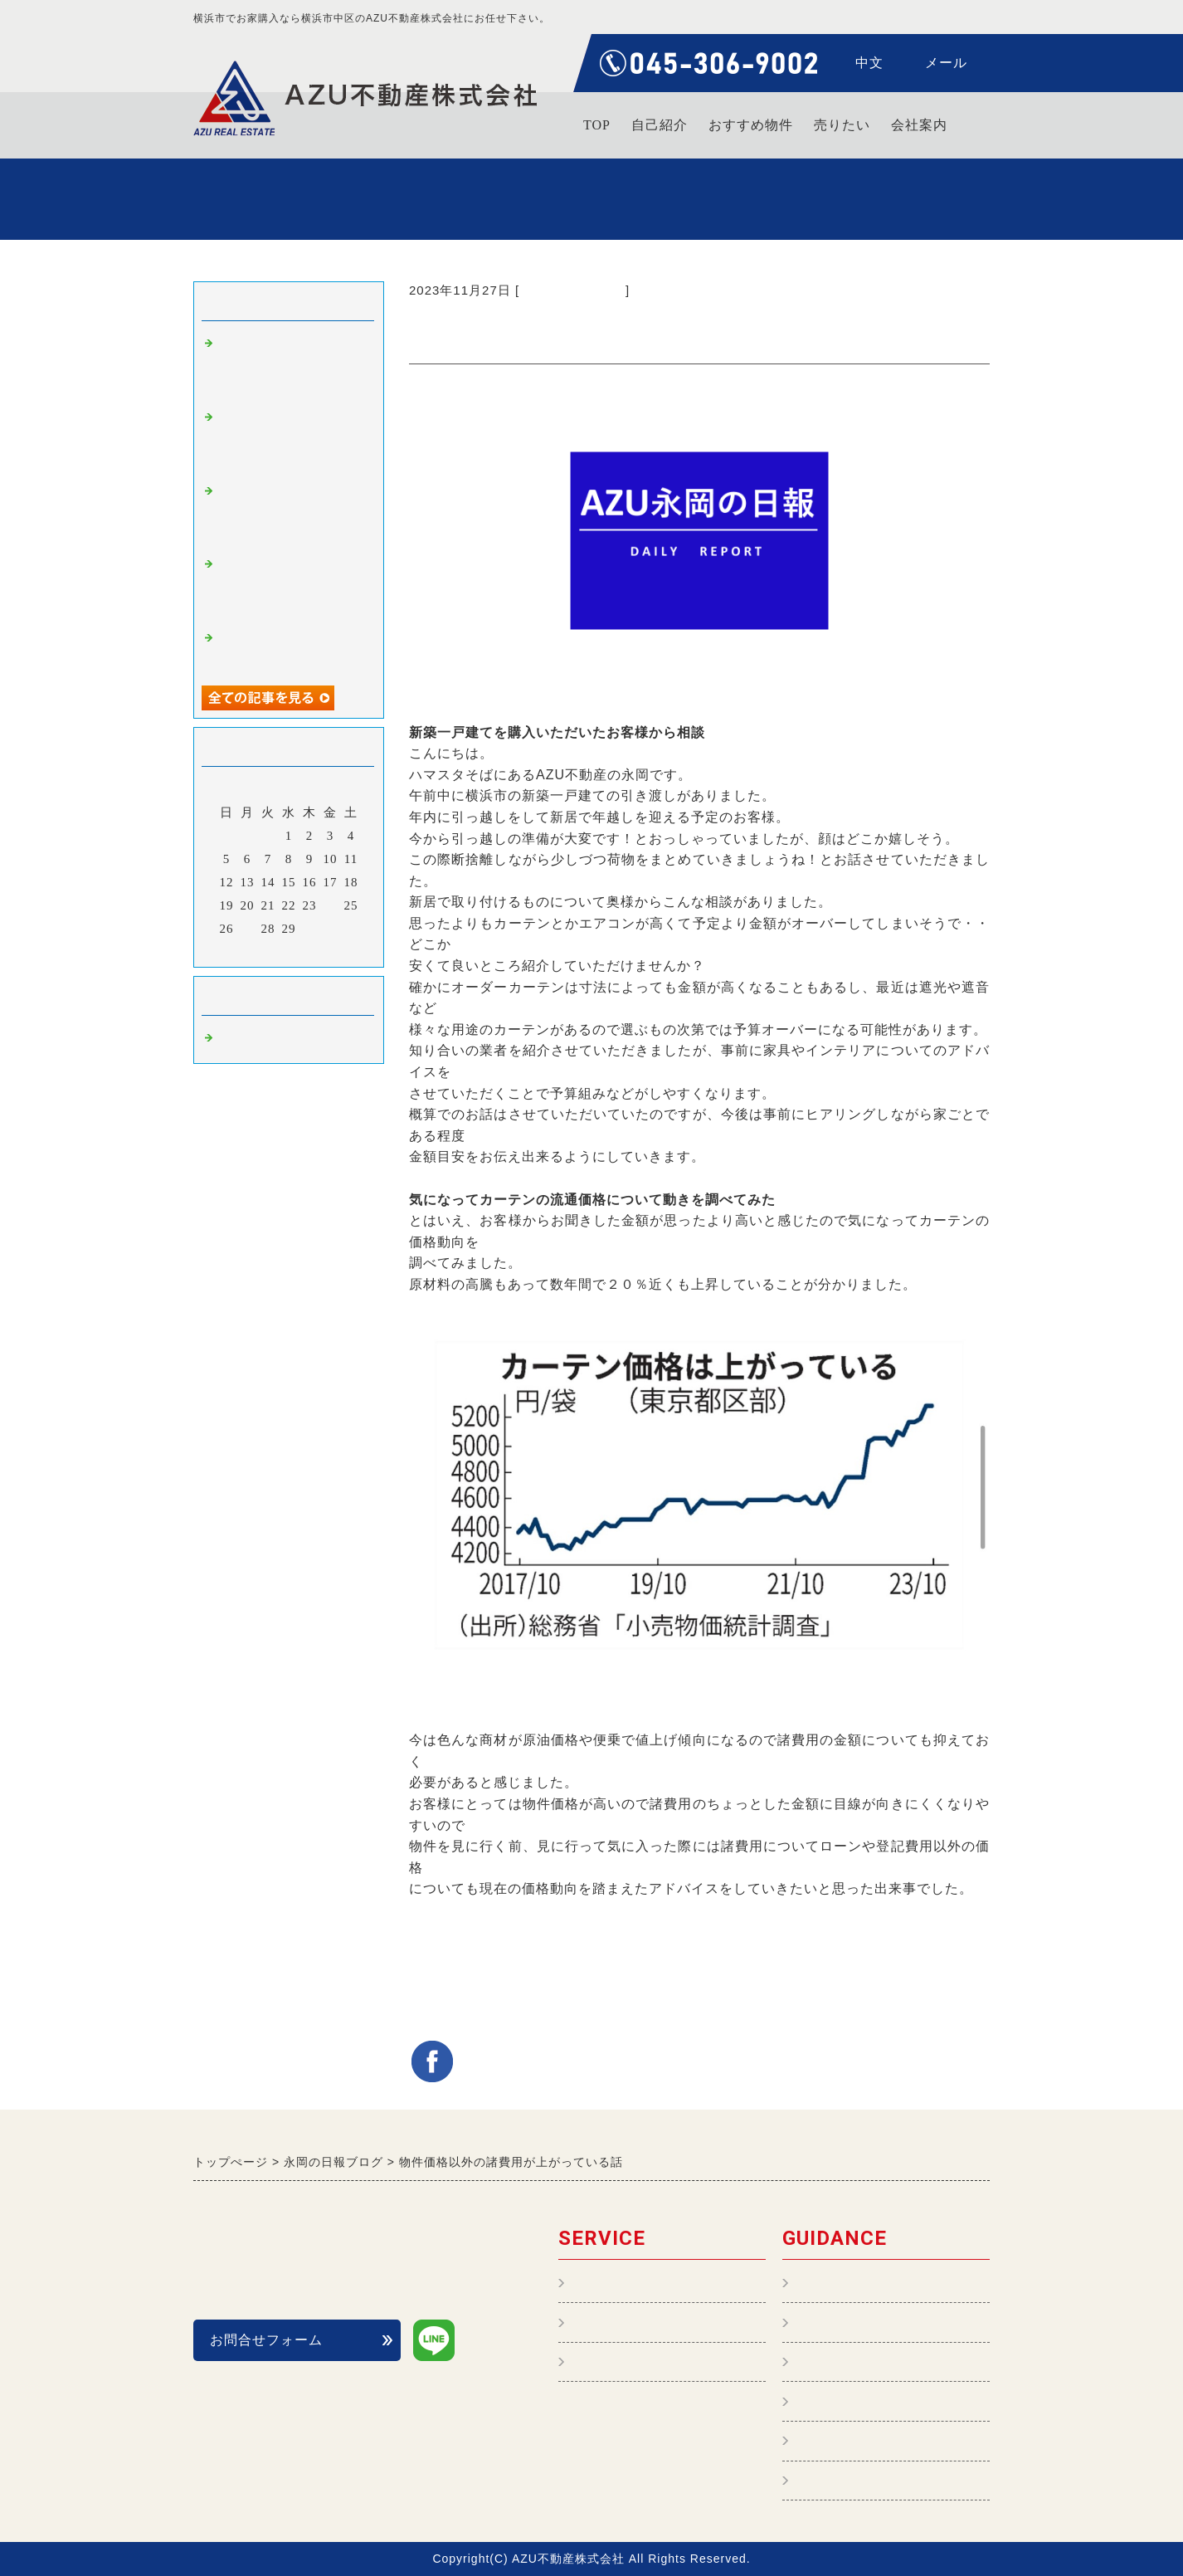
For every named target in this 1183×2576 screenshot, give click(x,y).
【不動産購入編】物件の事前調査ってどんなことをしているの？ (291, 586)
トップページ (837, 2283)
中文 (869, 63)
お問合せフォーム (266, 2340)
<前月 (254, 950)
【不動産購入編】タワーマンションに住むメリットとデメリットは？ (291, 365)
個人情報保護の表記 (858, 2441)
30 (310, 928)
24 (331, 905)
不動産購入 (606, 2322)
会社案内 (919, 125)
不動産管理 (606, 2283)
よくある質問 (837, 2401)
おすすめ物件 (750, 125)
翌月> (323, 950)
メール (946, 63)
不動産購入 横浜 (572, 290)
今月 (288, 950)
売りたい (842, 125)
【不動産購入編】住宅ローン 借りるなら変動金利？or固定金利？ (291, 439)
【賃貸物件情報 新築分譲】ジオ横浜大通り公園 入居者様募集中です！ (297, 513)
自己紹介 (659, 125)
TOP (597, 125)
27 (248, 928)
